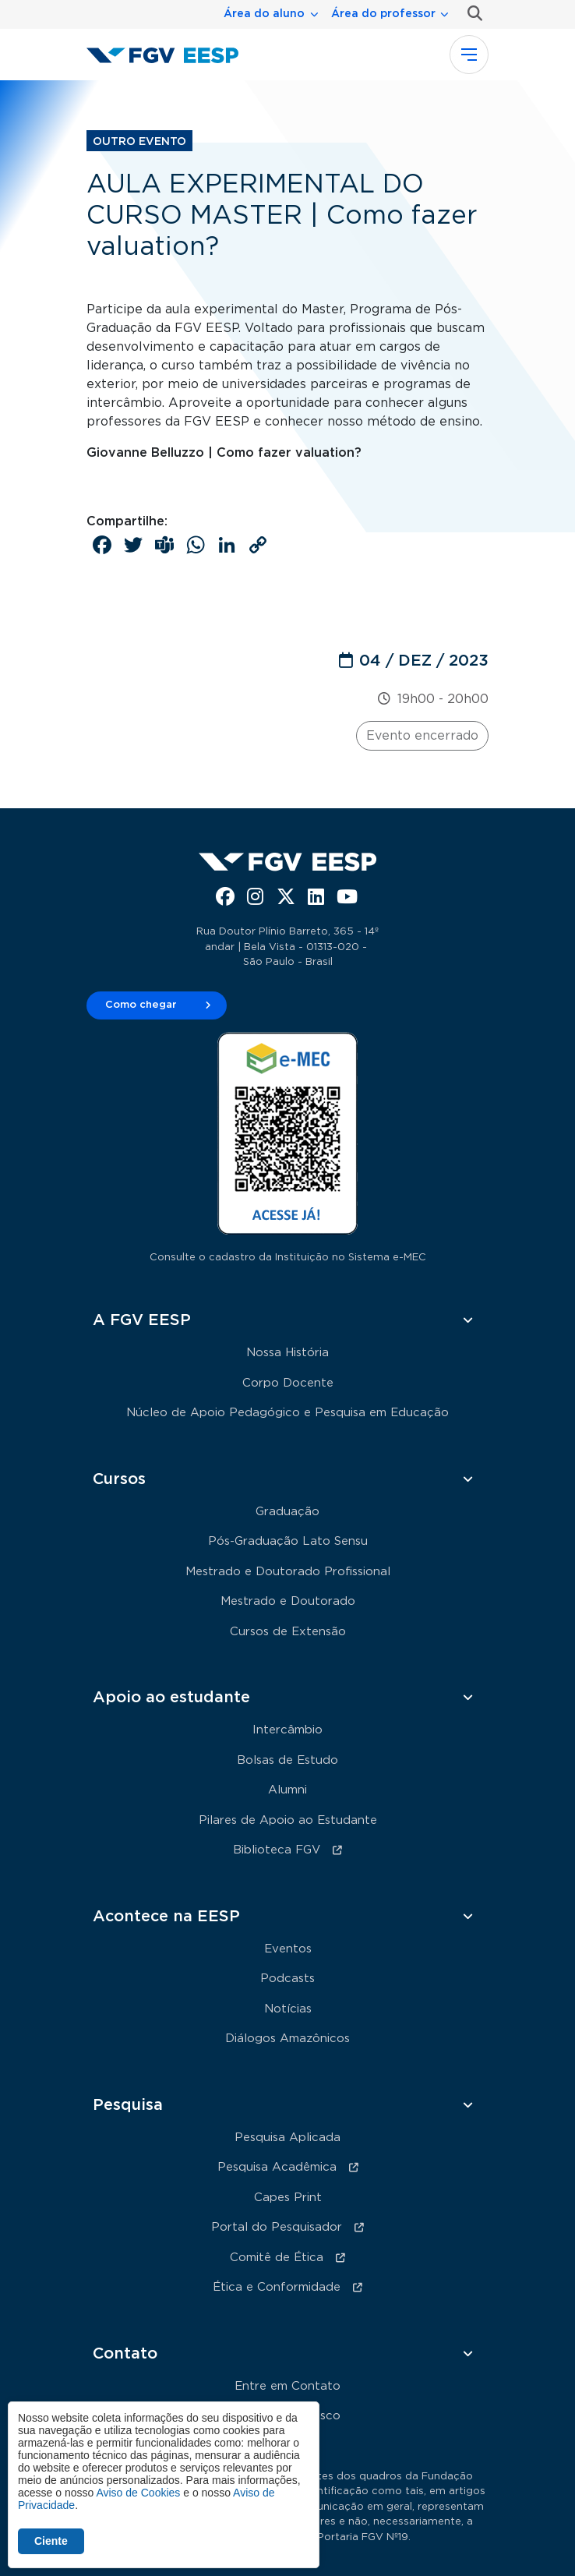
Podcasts (287, 1978)
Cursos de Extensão (288, 1632)
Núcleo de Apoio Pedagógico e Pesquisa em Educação (287, 1413)
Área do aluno (264, 14)
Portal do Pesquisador (276, 2227)
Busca (472, 13)
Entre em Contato (287, 2386)
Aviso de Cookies (138, 2492)
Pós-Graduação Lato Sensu (288, 1541)
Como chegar (141, 1005)
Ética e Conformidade (276, 2287)
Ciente (51, 2541)
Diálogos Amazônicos (287, 2038)
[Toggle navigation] (469, 54)
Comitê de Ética (276, 2257)
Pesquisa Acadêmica (277, 2167)
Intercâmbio (287, 1730)
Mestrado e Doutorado (287, 1601)
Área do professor (383, 14)
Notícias (288, 2009)
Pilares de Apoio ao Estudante (288, 1820)
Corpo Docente (287, 1383)
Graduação (287, 1512)
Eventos (288, 1949)
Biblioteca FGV (276, 1850)
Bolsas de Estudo (287, 1760)
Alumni (287, 1790)
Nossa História (287, 1353)
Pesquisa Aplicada (287, 2137)
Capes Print (288, 2197)
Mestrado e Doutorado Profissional (287, 1572)
